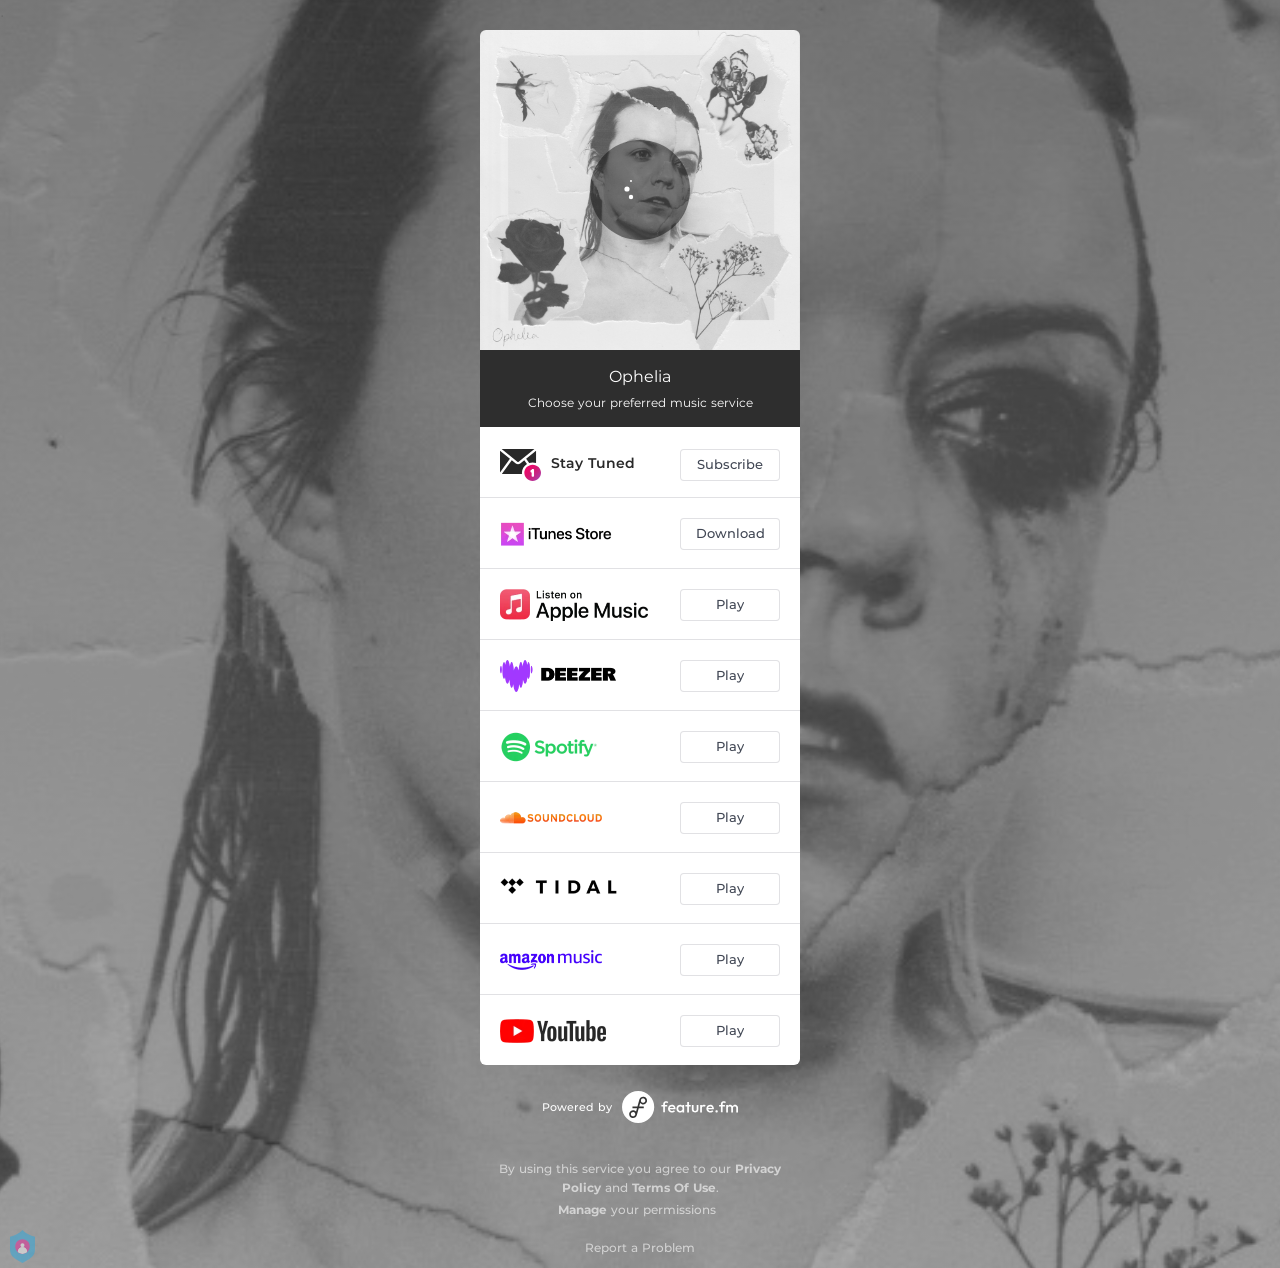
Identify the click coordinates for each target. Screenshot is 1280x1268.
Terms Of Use (674, 1187)
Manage (582, 1209)
